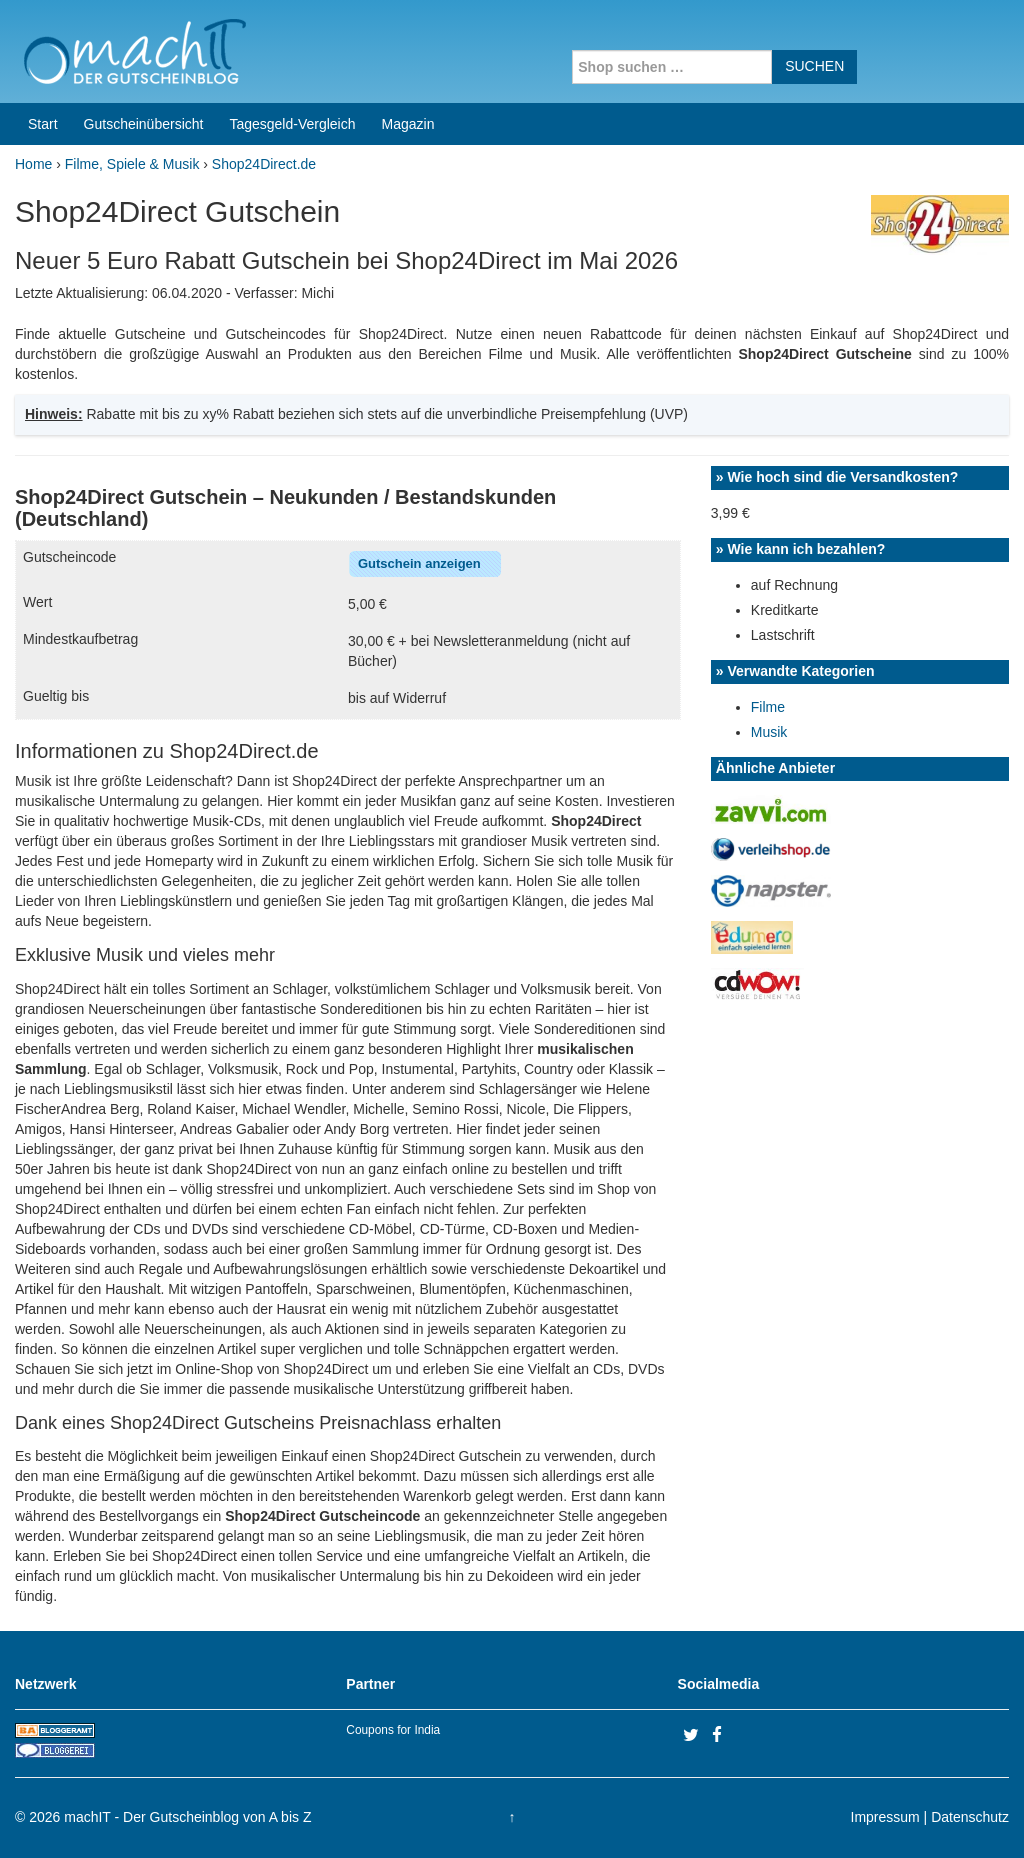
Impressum (885, 1817)
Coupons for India (393, 1730)
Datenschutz (970, 1817)
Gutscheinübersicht (144, 124)
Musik (769, 732)
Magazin (408, 124)
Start (43, 124)
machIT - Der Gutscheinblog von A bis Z (187, 1817)
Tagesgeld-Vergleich (292, 124)
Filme (768, 707)
